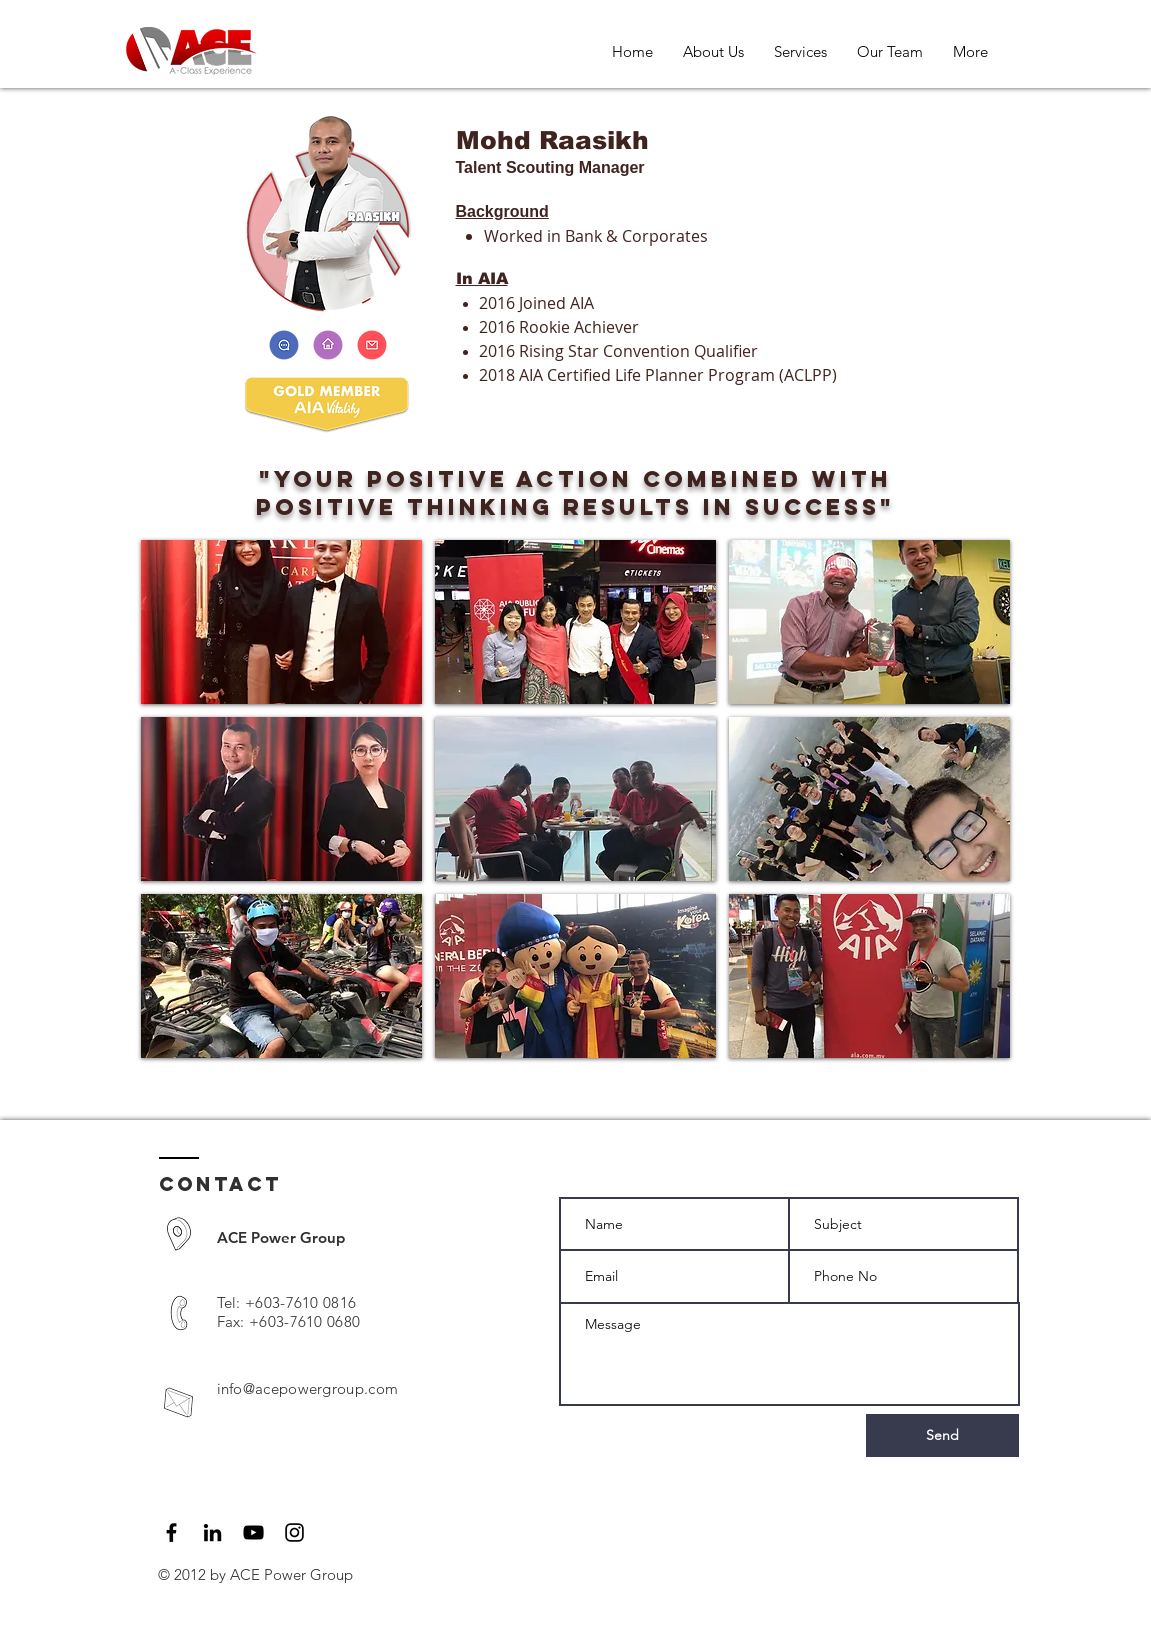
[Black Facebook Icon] (171, 1532)
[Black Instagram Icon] (294, 1532)
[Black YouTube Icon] (253, 1532)
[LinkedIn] (212, 1532)
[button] (281, 622)
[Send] (942, 1435)
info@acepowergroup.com (308, 1388)
